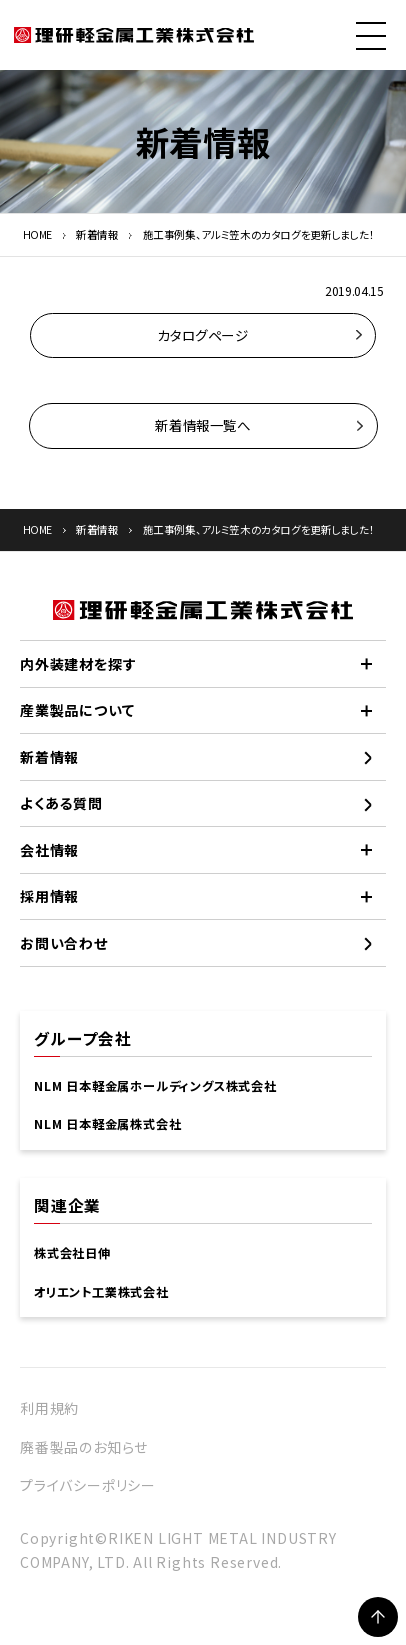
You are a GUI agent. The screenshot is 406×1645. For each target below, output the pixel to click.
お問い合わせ (64, 943)
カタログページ (202, 335)
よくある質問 (61, 803)
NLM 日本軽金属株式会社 (107, 1124)
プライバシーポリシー (88, 1485)
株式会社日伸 (72, 1253)
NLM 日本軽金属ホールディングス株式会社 (155, 1086)
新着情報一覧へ (202, 425)
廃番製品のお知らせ (84, 1447)
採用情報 (49, 896)
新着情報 (97, 234)
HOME (38, 234)
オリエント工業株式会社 (101, 1292)
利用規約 (49, 1408)
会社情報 (49, 850)
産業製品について (77, 710)
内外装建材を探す (78, 664)
